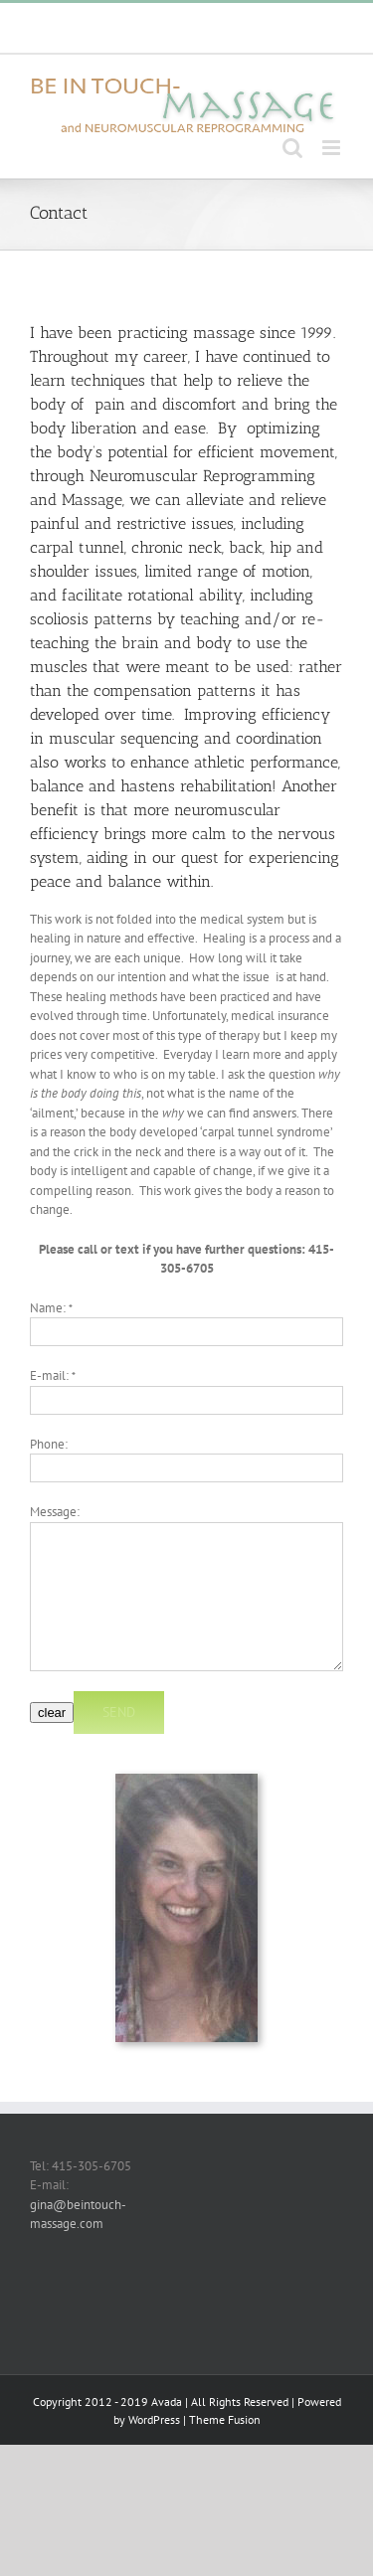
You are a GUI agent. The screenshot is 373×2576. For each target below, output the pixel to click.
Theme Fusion (225, 2419)
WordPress (154, 2419)
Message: (55, 1511)
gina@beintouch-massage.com (194, 36)
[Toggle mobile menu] (332, 147)
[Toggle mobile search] (292, 147)
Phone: (49, 1444)
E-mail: (53, 1375)
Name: (51, 1307)
